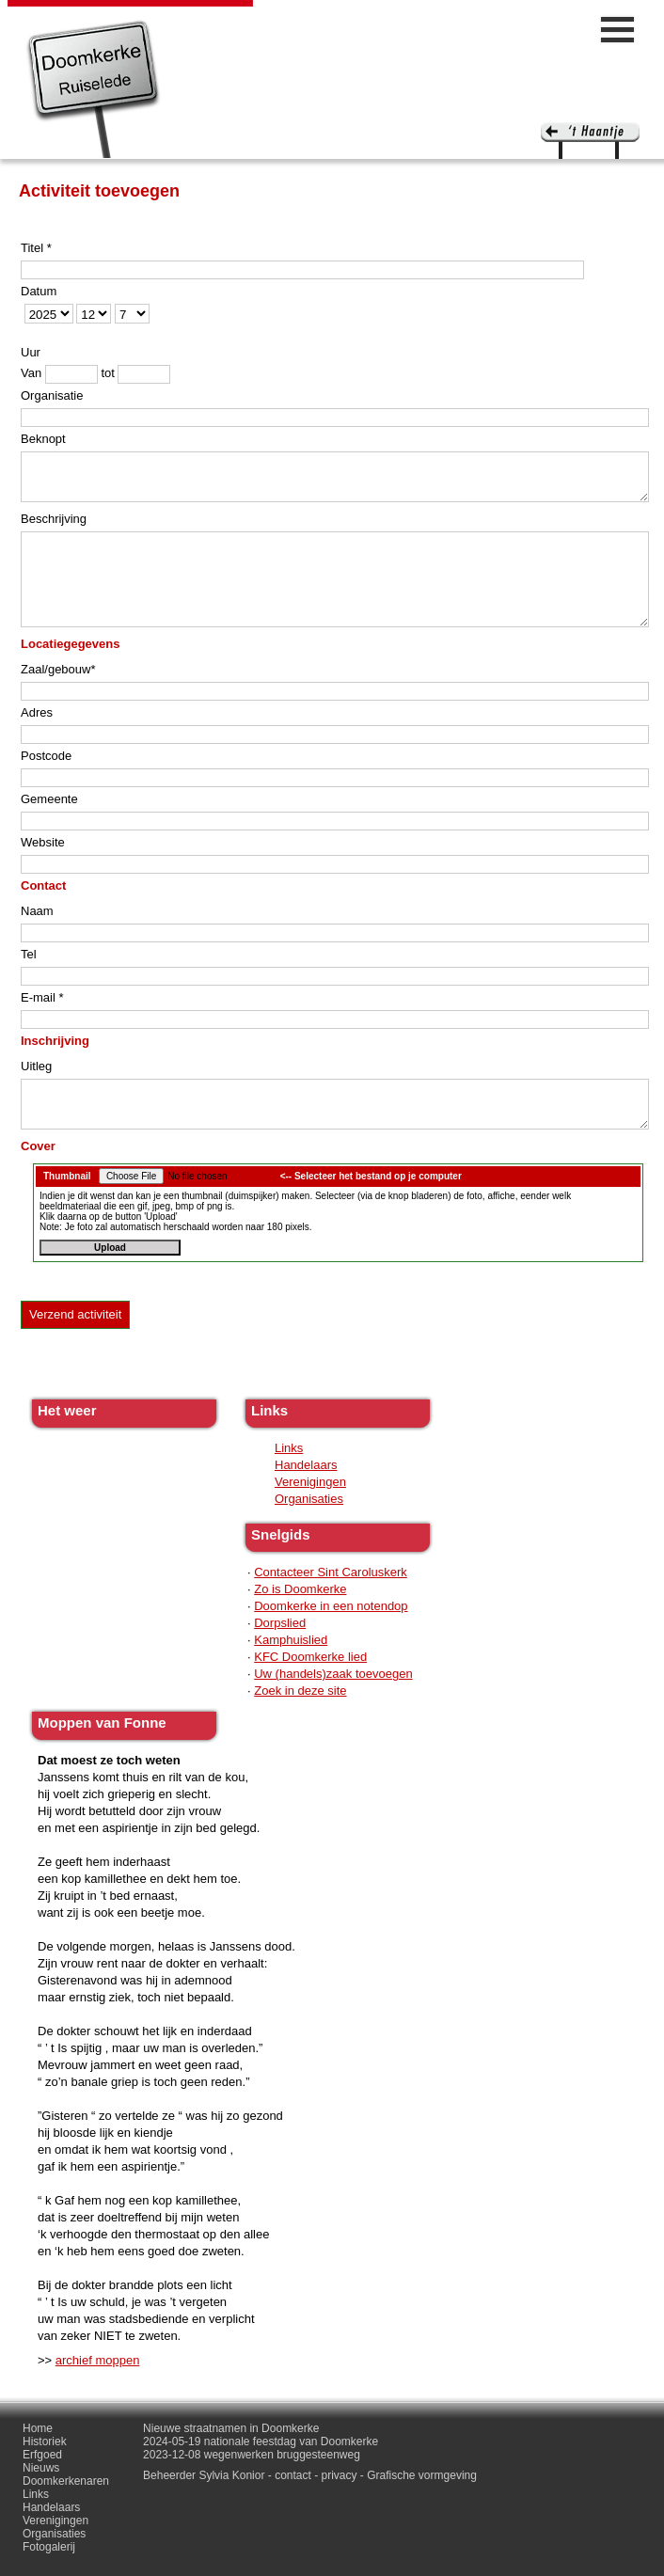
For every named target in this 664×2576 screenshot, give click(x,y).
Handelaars (306, 1465)
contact (293, 2475)
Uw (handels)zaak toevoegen (333, 1674)
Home (38, 2428)
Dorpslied (280, 1623)
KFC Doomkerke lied (310, 1657)
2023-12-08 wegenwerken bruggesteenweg (251, 2454)
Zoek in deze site (300, 1690)
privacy (339, 2475)
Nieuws (41, 2467)
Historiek (45, 2441)
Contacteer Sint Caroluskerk (330, 1572)
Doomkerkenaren (66, 2481)
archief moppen (97, 2360)
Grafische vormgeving (422, 2475)
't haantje (590, 140)
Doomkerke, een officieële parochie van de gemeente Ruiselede (94, 88)
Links (289, 1448)
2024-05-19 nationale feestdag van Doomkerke (260, 2441)
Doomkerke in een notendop (330, 1606)
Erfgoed (42, 2454)
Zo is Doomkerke (300, 1589)
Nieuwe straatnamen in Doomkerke (231, 2428)
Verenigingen (310, 1482)
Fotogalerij (49, 2546)
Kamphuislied (290, 1640)
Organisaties (309, 1499)
